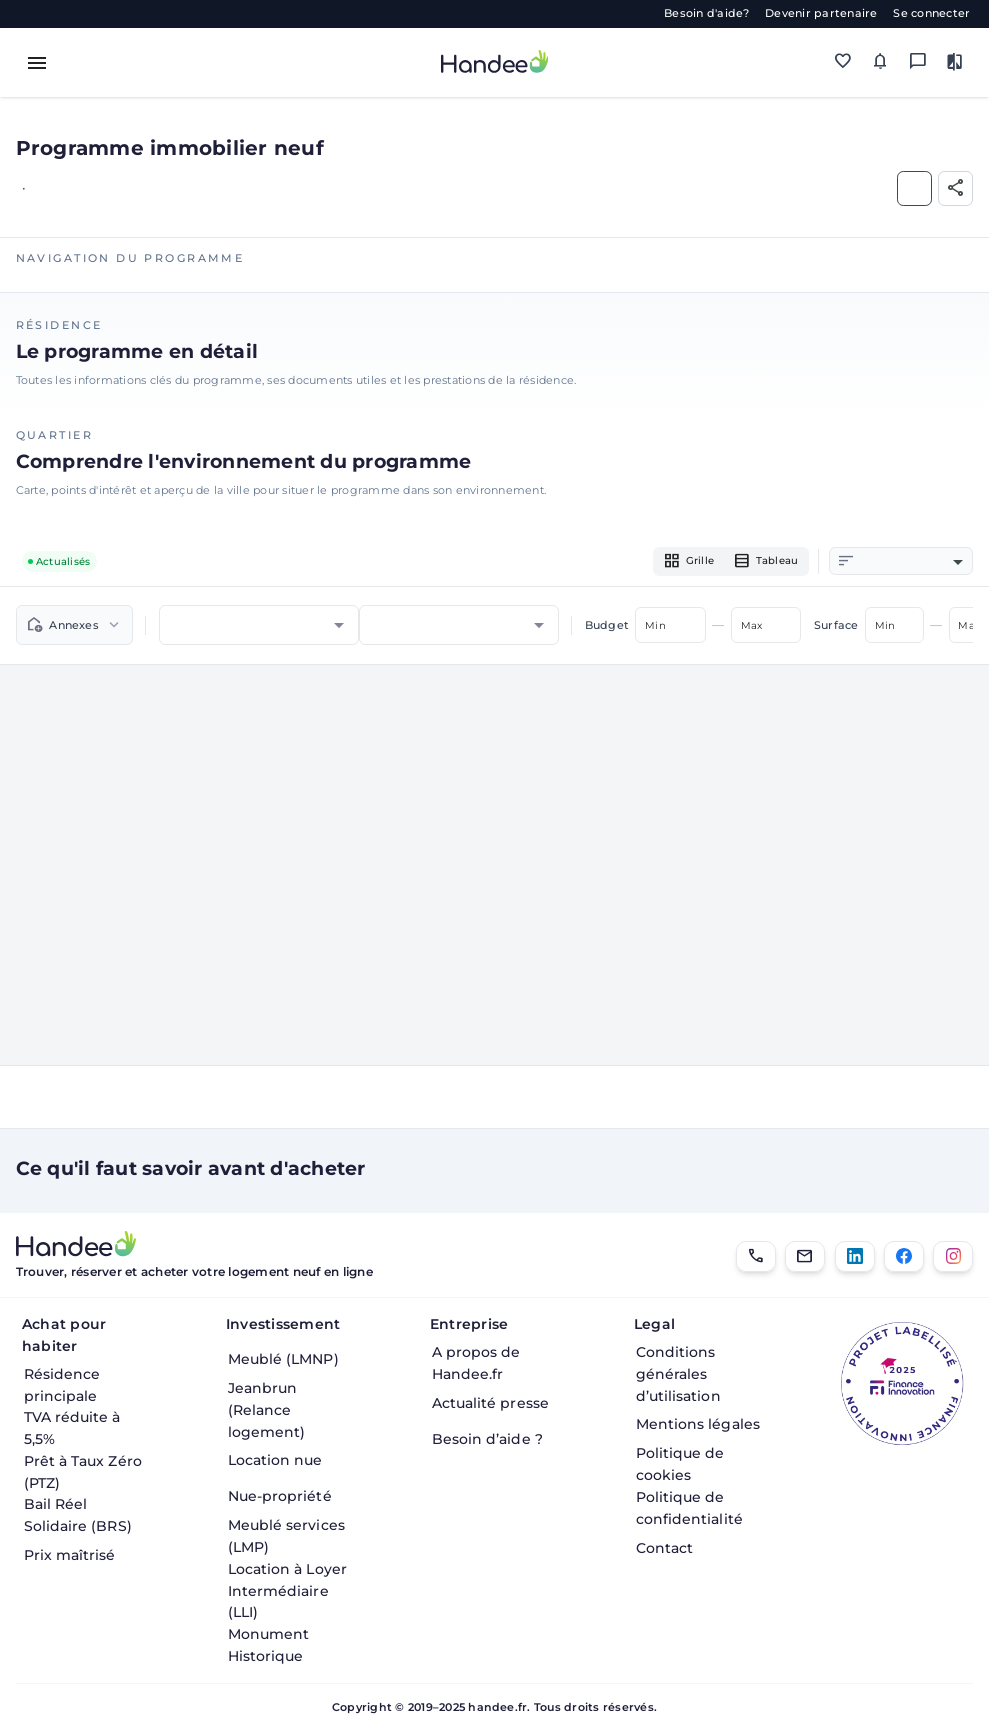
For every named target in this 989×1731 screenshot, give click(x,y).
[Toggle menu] (37, 62)
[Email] (805, 1256)
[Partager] (955, 188)
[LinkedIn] (855, 1256)
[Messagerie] (917, 62)
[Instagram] (953, 1256)
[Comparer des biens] (954, 62)
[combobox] (911, 562)
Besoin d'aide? (707, 13)
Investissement (283, 1324)
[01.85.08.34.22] (756, 1256)
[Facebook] (904, 1256)
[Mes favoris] (842, 62)
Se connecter (931, 13)
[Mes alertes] (880, 62)
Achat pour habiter (64, 1335)
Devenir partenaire (821, 13)
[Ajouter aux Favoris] (914, 188)
